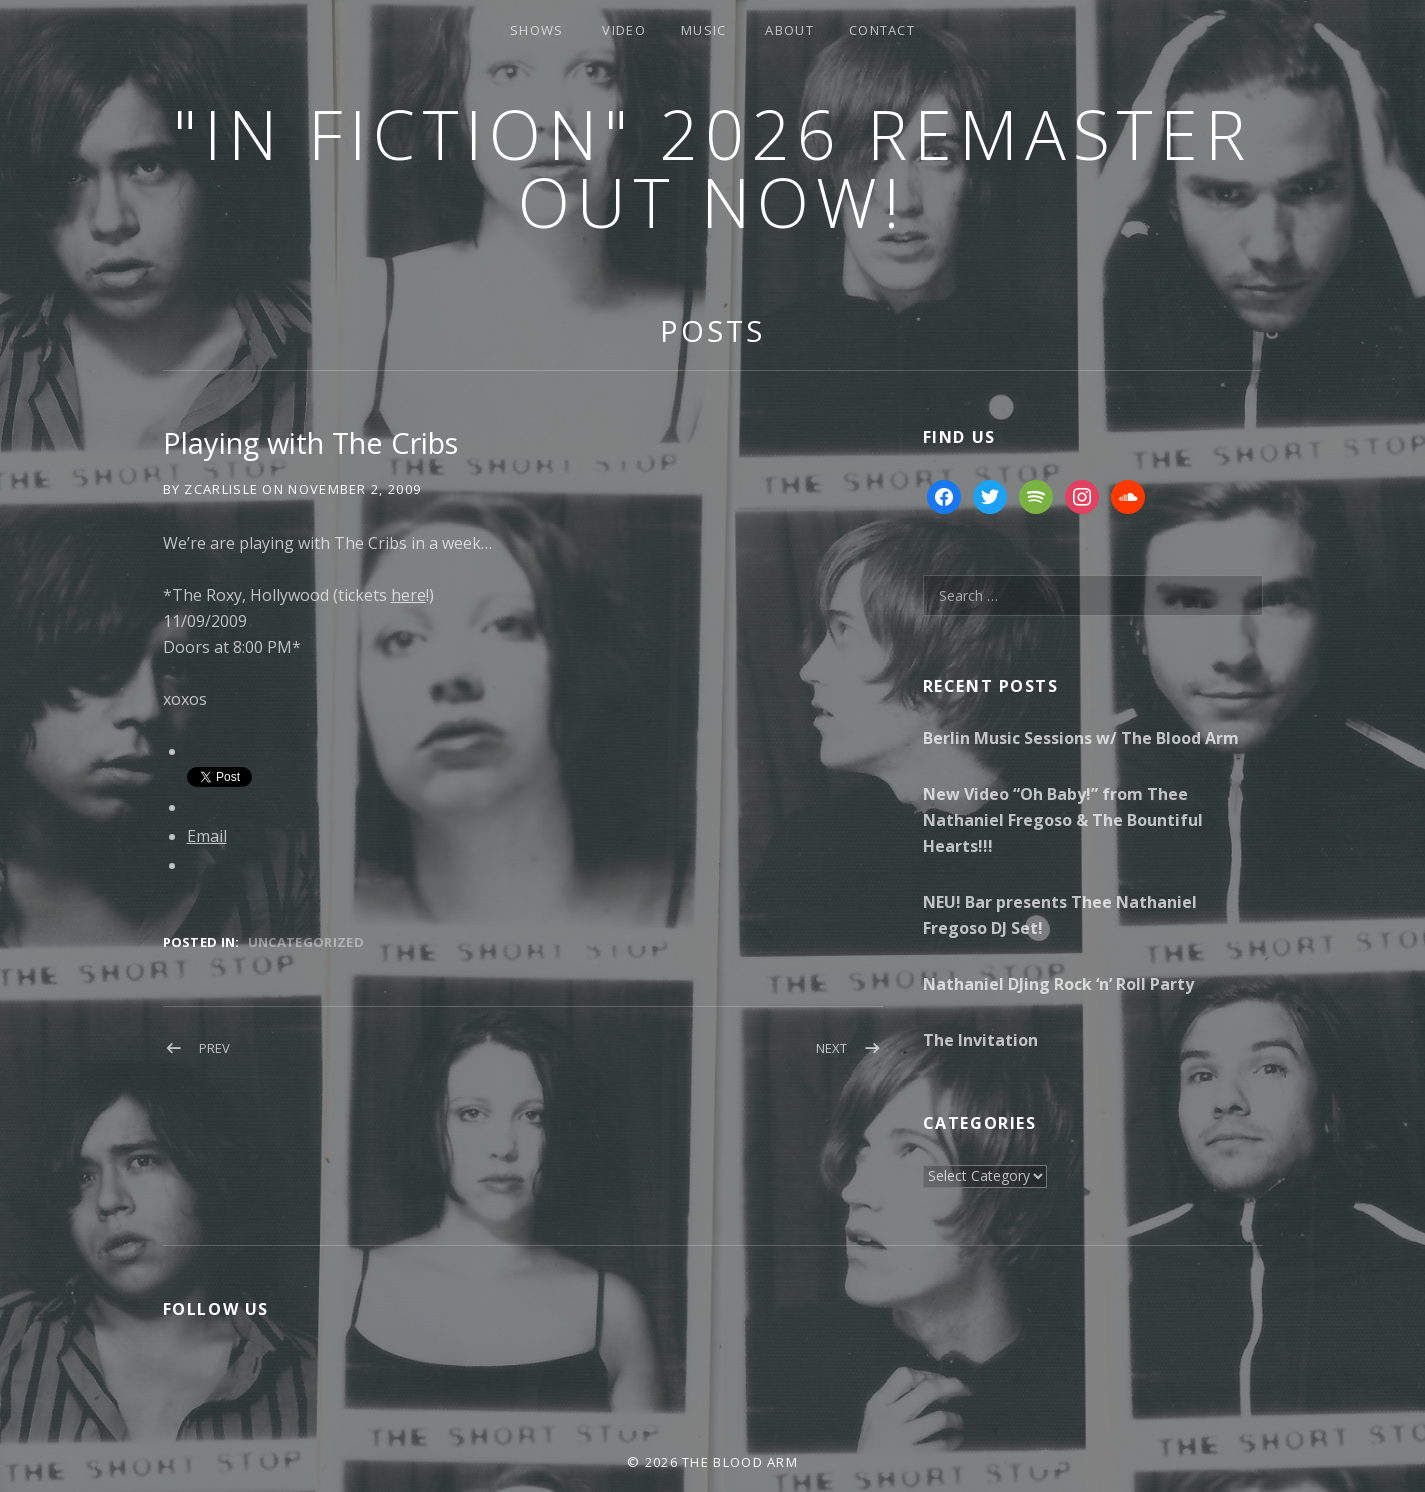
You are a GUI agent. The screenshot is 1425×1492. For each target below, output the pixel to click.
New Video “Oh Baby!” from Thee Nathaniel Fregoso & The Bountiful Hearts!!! (1063, 820)
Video (624, 30)
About (789, 30)
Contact (882, 30)
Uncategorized (306, 942)
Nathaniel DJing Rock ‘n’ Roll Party (1058, 984)
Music (704, 30)
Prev (214, 1048)
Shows (537, 30)
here (408, 595)
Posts (712, 330)
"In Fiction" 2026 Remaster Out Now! (712, 167)
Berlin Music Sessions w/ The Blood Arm (1081, 738)
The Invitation (980, 1040)
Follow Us (216, 1309)
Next (831, 1048)
